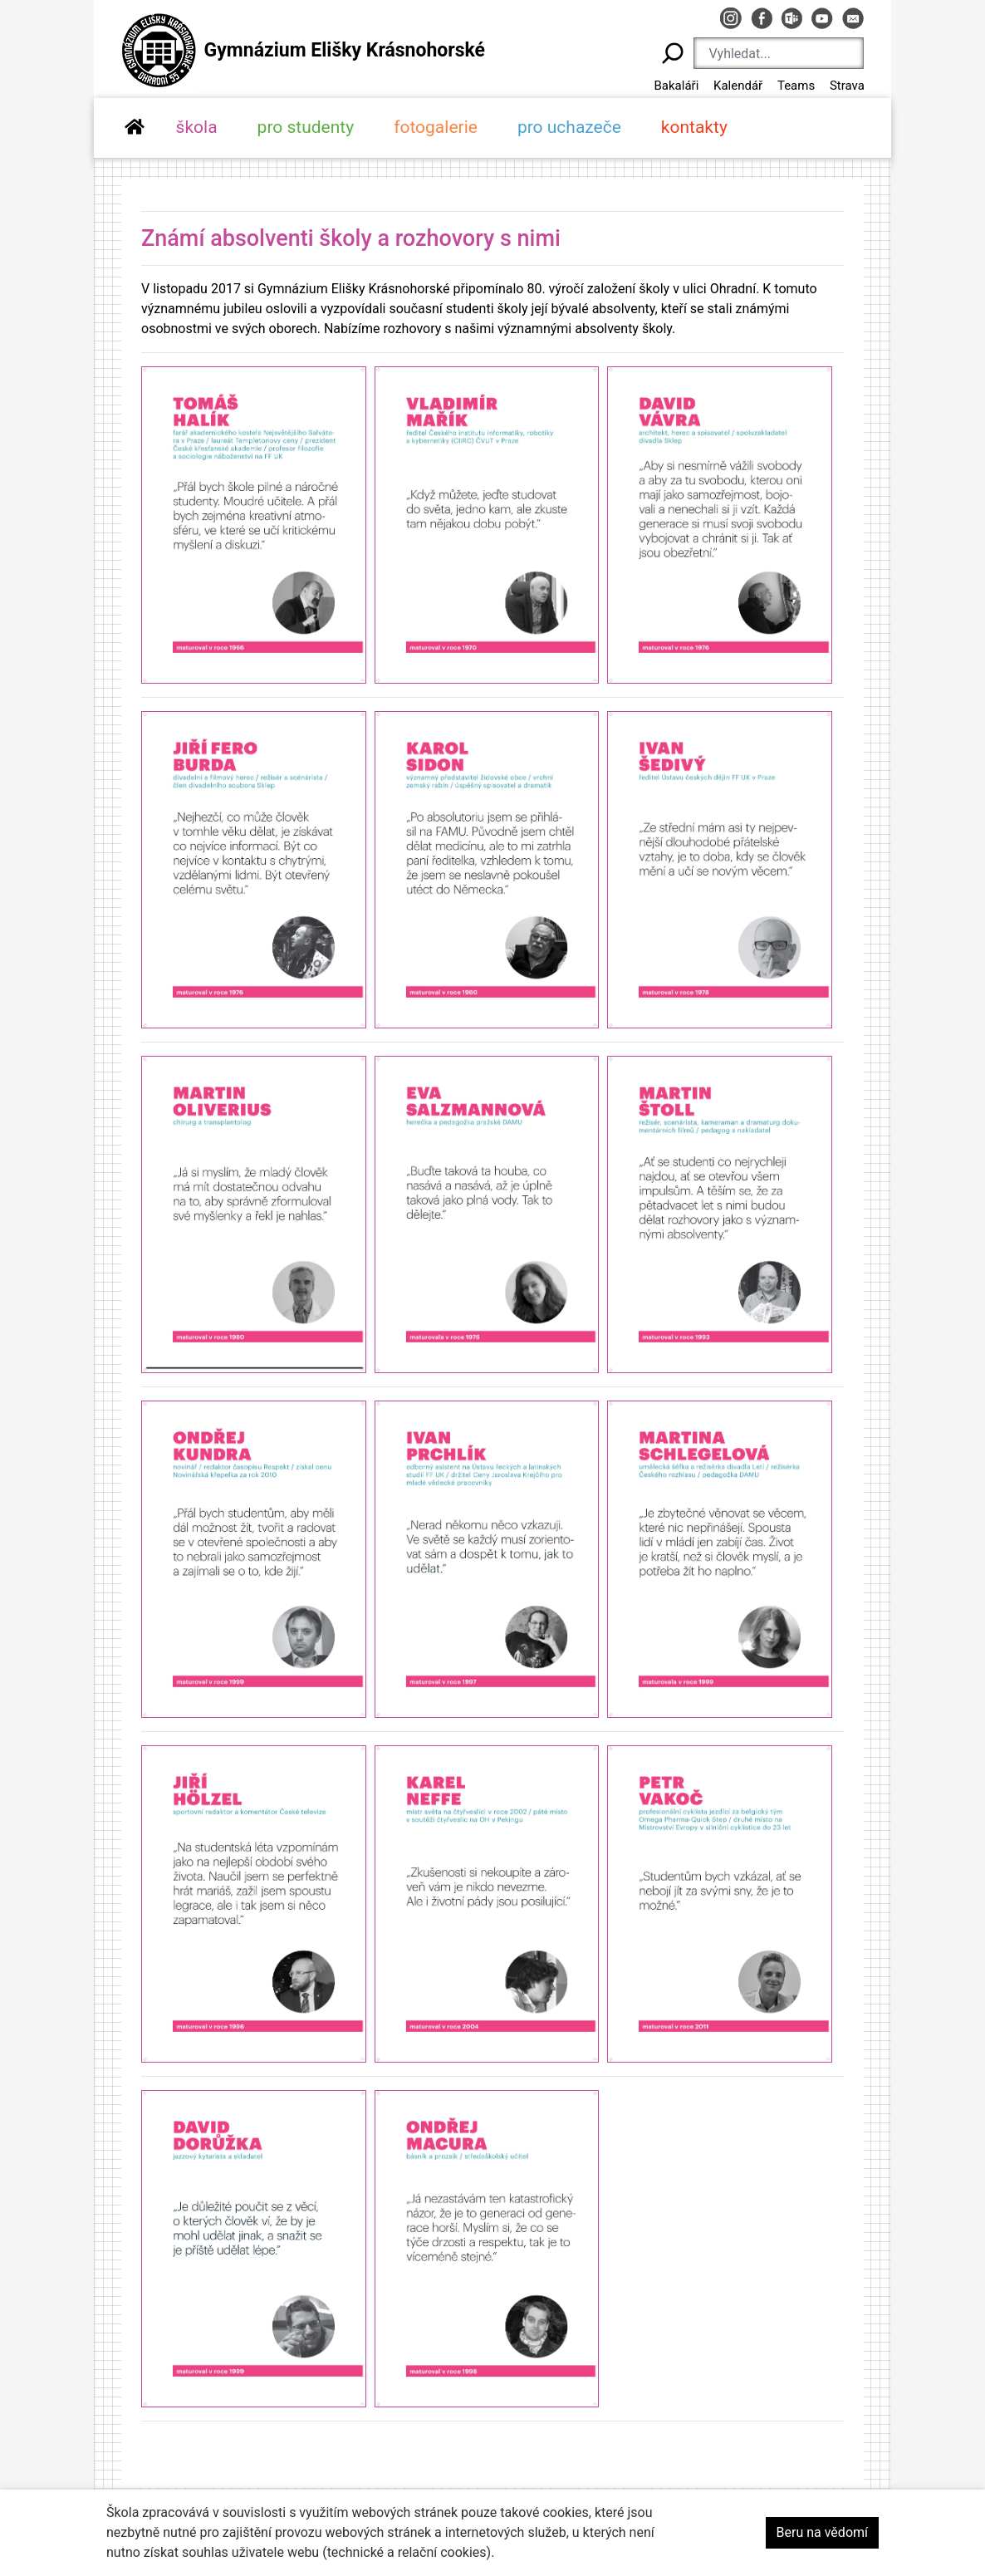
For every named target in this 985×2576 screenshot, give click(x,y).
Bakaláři (676, 85)
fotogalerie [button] (436, 127)
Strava (847, 85)
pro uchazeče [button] (569, 127)
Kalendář (737, 85)
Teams (796, 85)
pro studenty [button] (306, 127)
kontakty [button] (694, 127)
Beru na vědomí (822, 2532)
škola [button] (197, 127)
